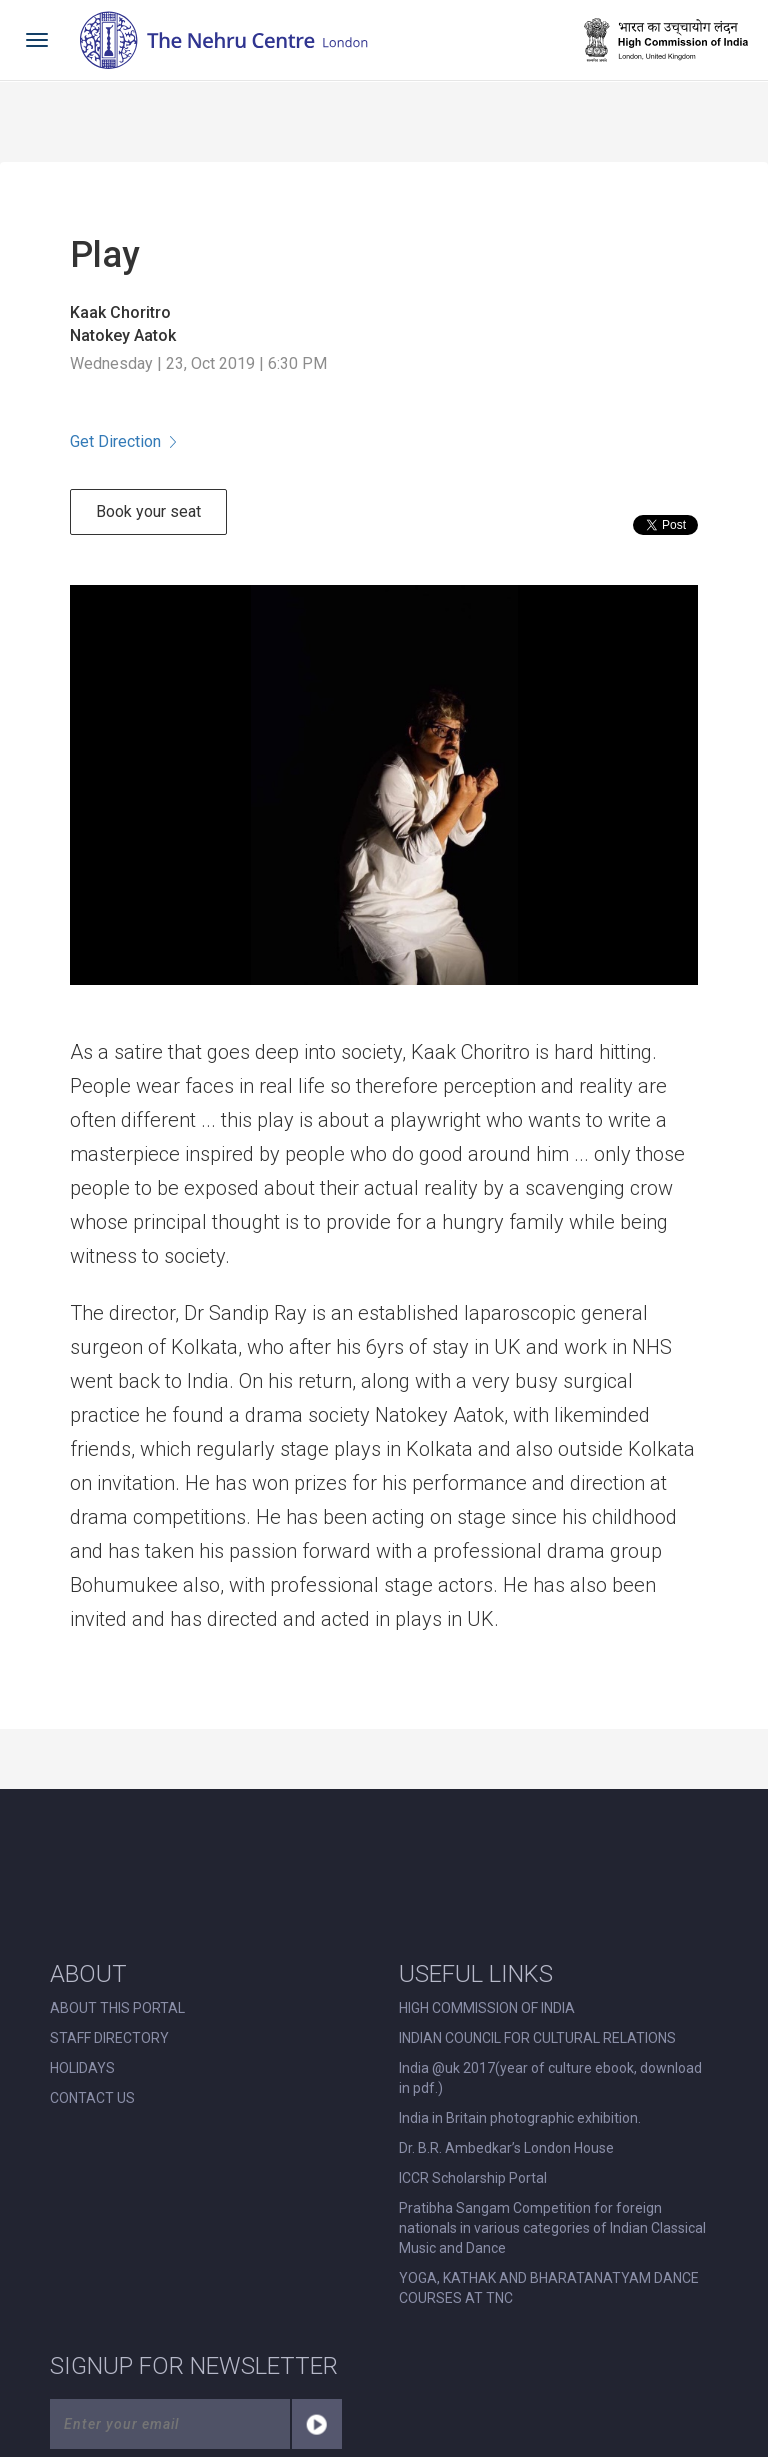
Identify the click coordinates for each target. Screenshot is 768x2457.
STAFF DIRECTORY (109, 2038)
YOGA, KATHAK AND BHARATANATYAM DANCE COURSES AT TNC (549, 2288)
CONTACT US (92, 2098)
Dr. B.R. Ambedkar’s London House (506, 2148)
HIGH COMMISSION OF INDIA (487, 2008)
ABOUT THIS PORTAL (117, 2008)
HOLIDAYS (82, 2068)
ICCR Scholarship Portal (473, 2178)
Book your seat (148, 511)
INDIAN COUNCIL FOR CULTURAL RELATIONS (537, 2038)
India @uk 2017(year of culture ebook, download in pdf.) (550, 2078)
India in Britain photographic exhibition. (520, 2118)
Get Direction (123, 441)
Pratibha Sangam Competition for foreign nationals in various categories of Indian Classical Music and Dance (552, 2228)
